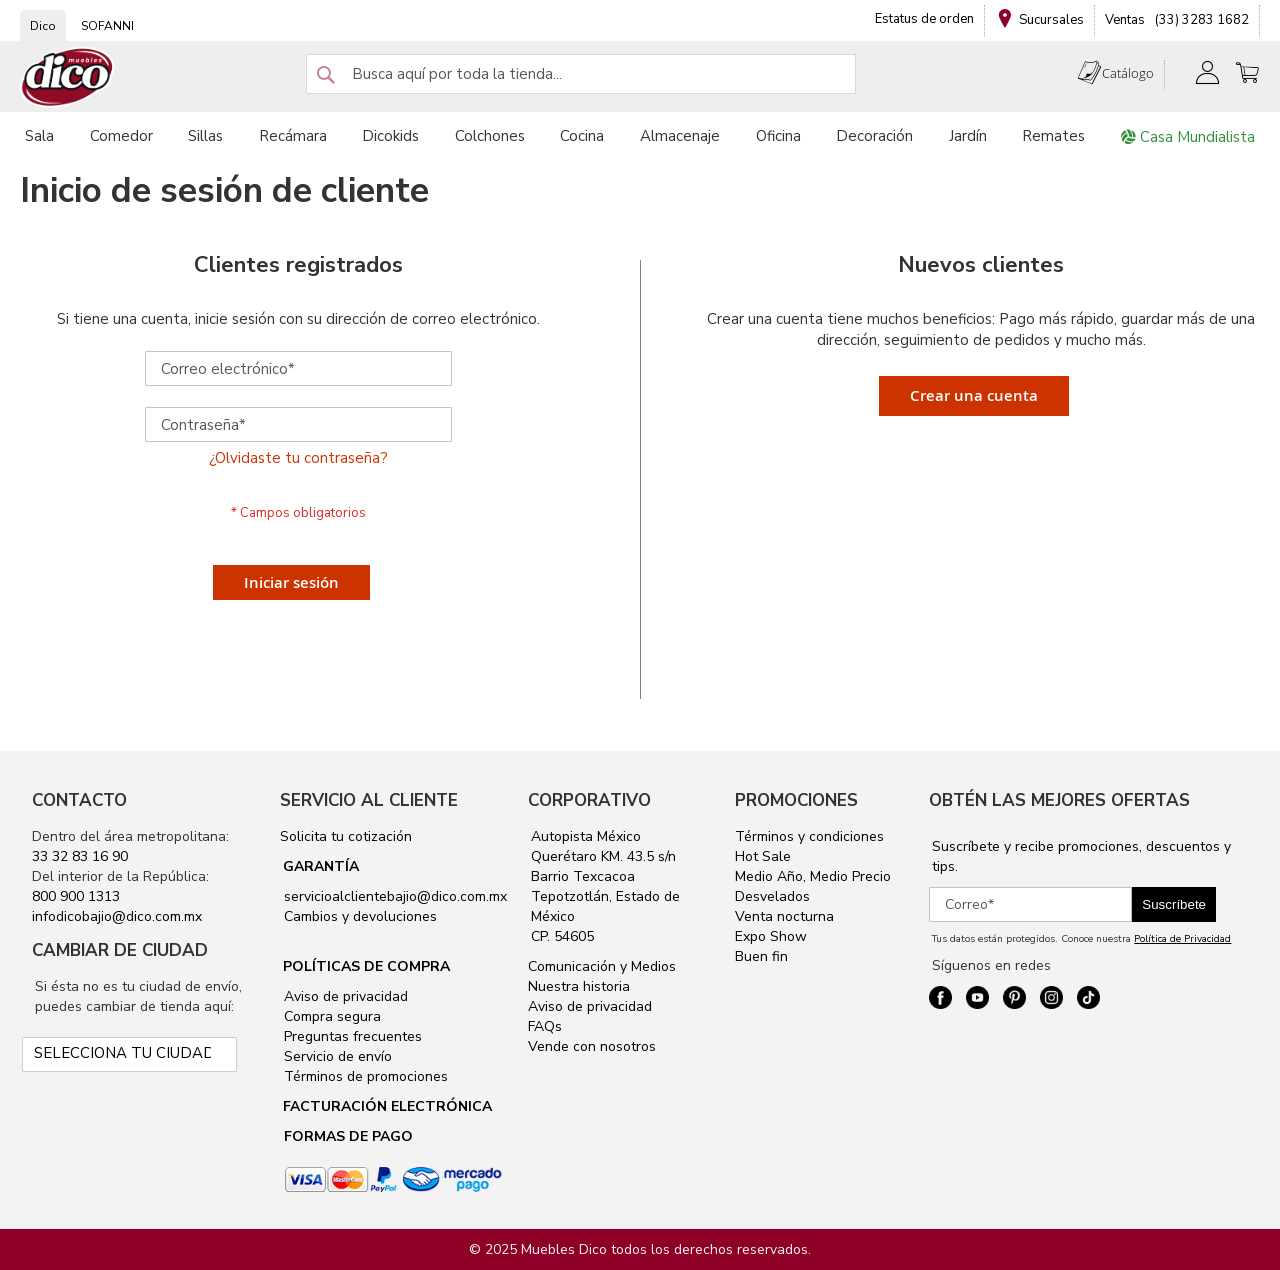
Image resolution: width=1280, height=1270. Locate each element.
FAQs (545, 1026)
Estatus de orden (924, 19)
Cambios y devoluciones (358, 916)
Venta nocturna (784, 916)
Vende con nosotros (592, 1046)
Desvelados (772, 896)
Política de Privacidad (1182, 939)
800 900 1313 (76, 896)
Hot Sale (763, 856)
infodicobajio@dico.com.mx (117, 916)
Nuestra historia (579, 986)
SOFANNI (107, 26)
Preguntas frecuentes (351, 1036)
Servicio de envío (336, 1056)
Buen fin (761, 956)
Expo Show (771, 936)
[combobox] (581, 74)
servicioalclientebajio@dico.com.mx (395, 896)
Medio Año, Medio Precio (813, 876)
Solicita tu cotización (346, 836)
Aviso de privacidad (344, 996)
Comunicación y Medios (602, 966)
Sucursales (1051, 20)
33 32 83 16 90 (80, 856)
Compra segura (330, 1016)
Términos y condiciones (809, 836)
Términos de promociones (364, 1076)
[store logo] (68, 77)
